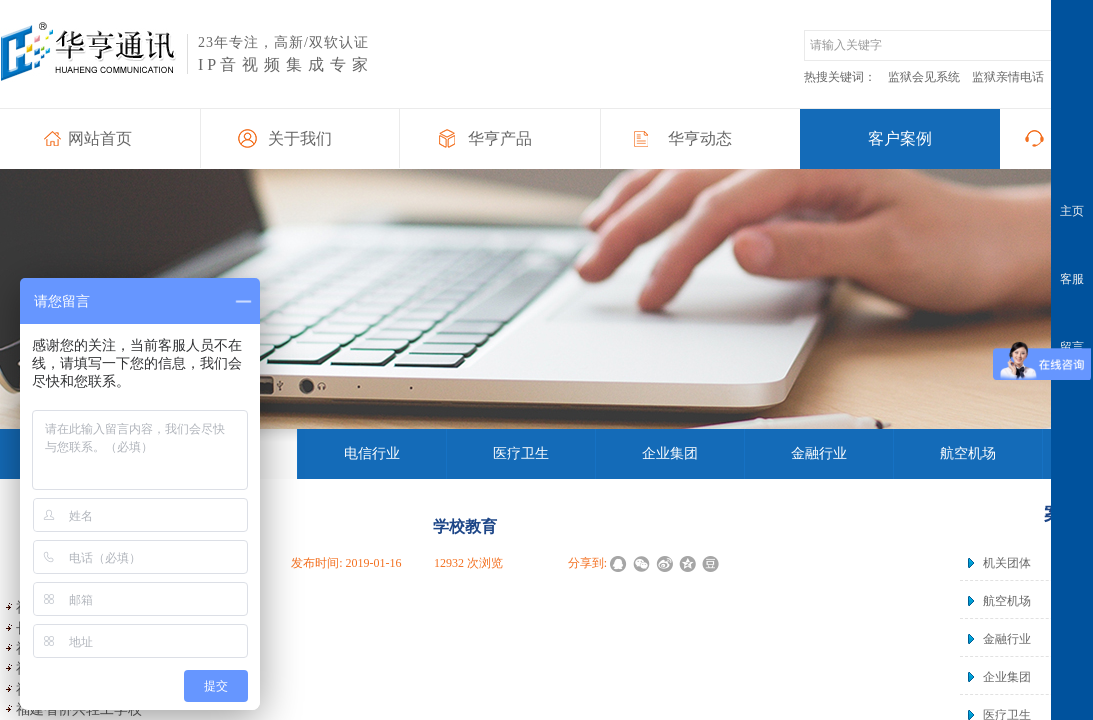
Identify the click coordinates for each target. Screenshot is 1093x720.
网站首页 (100, 138)
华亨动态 (700, 138)
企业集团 (1007, 677)
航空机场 (1007, 601)
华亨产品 (500, 138)
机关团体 (1007, 563)
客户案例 (900, 138)
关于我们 (300, 138)
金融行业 (1007, 639)
